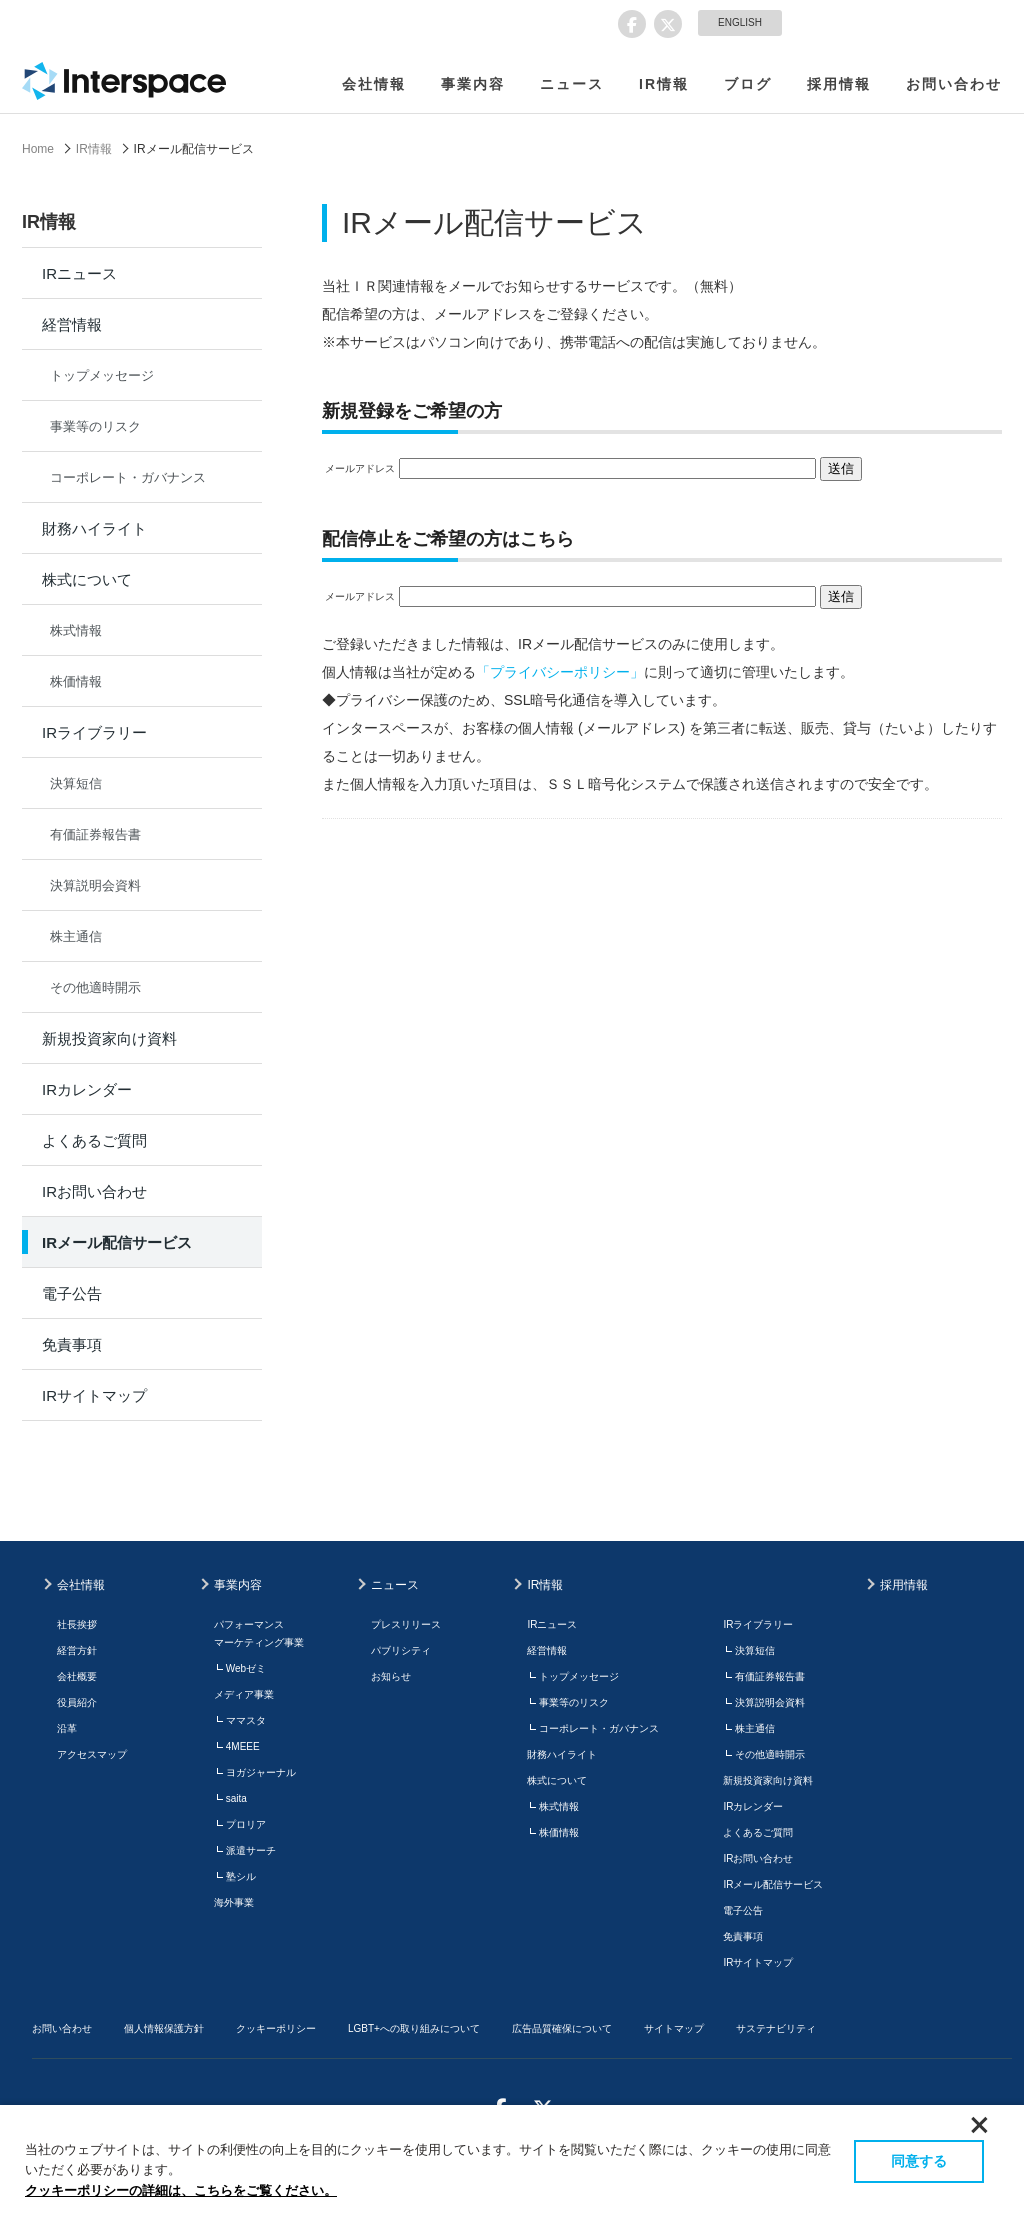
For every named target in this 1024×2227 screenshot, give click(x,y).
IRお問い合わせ (94, 1191)
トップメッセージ (102, 375)
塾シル (241, 1876)
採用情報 (839, 84)
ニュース (572, 84)
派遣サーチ (251, 1850)
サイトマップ (674, 2028)
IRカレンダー (87, 1089)
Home (38, 149)
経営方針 (77, 1650)
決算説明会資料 (95, 885)
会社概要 (77, 1676)
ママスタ (246, 1720)
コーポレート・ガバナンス (128, 477)
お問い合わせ (954, 84)
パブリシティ (401, 1650)
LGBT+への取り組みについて (414, 2028)
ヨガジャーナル (261, 1772)
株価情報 (76, 681)
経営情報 (72, 324)
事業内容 (473, 84)
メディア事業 (244, 1694)
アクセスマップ (92, 1754)
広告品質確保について (562, 2028)
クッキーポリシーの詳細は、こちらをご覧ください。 (181, 2190)
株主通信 (76, 936)
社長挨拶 (77, 1624)
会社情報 (374, 84)
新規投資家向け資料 (109, 1038)
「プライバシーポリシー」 (560, 672)
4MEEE (243, 1746)
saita (236, 1798)
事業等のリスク (95, 426)
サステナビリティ (776, 2028)
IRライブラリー (94, 732)
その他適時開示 (95, 987)
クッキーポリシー (276, 2028)
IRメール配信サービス (117, 1242)
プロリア (246, 1824)
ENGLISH (740, 22)
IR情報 (664, 84)
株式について (87, 579)
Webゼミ (246, 1668)
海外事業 (234, 1902)
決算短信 (76, 783)
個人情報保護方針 (164, 2028)
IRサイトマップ (94, 1395)
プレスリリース (406, 1624)
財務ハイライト (94, 528)
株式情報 (76, 630)
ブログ (748, 84)
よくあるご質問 (94, 1140)
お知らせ (391, 1676)
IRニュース (79, 273)
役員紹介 (77, 1702)
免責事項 (72, 1344)
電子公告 (72, 1293)
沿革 (67, 1728)
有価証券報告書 (95, 834)
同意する (919, 2161)
